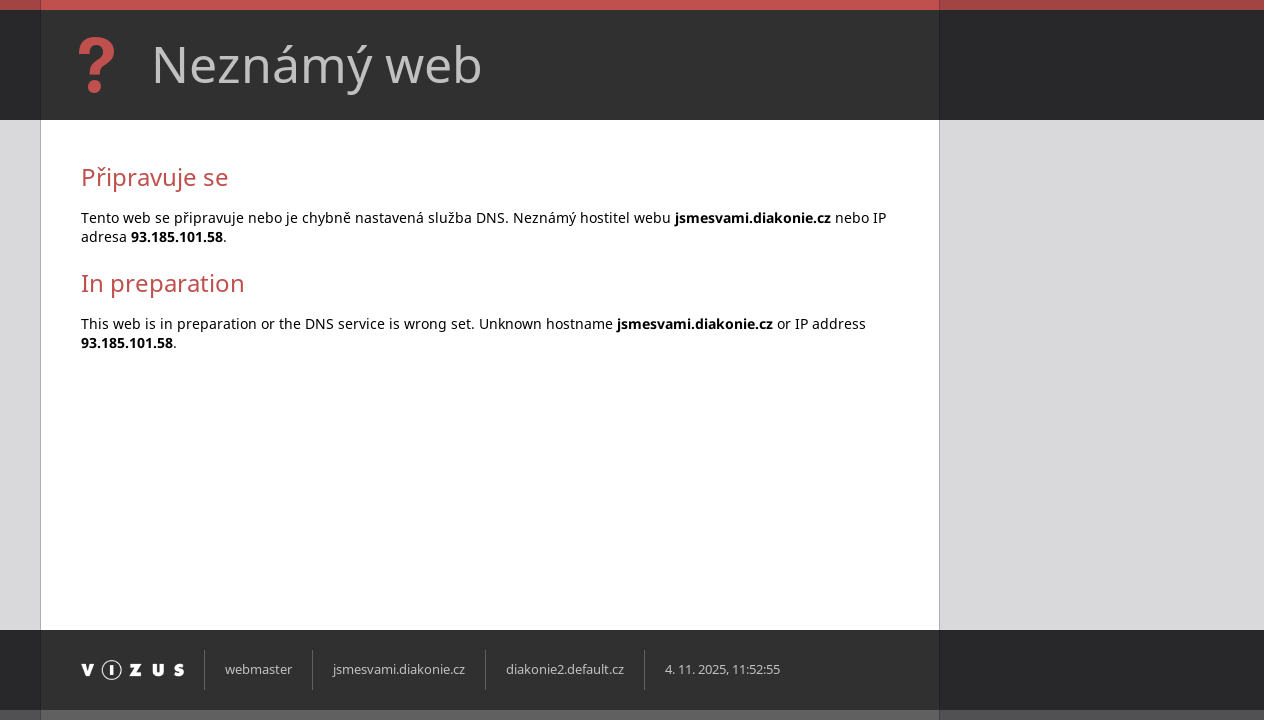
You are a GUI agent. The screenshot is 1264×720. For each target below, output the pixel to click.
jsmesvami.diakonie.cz (399, 669)
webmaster (258, 669)
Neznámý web (317, 64)
